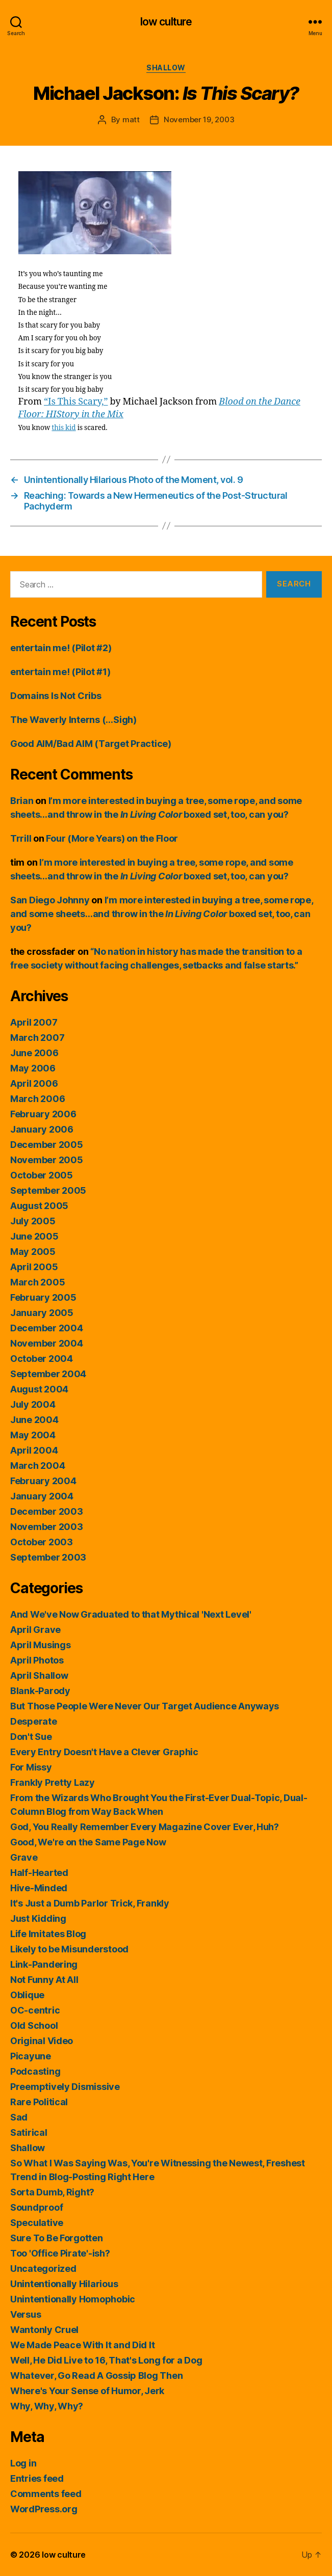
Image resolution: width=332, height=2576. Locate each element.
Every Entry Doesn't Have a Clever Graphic (104, 1752)
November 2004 (46, 1343)
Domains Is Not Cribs (55, 695)
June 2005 (34, 1236)
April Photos (37, 1660)
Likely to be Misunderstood (69, 1949)
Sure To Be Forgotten (56, 2238)
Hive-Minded (38, 1888)
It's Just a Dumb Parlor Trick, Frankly (89, 1903)
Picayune (30, 2056)
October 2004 (41, 1358)
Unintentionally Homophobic (72, 2299)
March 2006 (37, 1098)
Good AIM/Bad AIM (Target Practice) (90, 743)
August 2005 (39, 1205)
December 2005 (46, 1144)
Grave (24, 1857)
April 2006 (34, 1083)
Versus (25, 2314)
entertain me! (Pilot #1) (60, 671)
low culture (166, 21)
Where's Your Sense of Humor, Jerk (87, 2390)
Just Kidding (38, 1918)
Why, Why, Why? (46, 2406)
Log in (23, 2463)
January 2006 (41, 1129)
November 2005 (46, 1160)
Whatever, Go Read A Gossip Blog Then (96, 2375)
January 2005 (41, 1312)
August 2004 (39, 1389)
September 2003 (48, 1557)
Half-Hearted (39, 1872)
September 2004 (48, 1374)
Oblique (27, 1995)
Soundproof (36, 2207)
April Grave (35, 1629)
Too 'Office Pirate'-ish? (60, 2253)
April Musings (40, 1645)
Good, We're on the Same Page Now (88, 1842)
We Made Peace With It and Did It (82, 2345)
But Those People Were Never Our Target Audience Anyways (144, 1706)
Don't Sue (31, 1736)
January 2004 (41, 1496)
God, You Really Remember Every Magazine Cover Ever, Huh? (144, 1826)
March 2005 (37, 1282)
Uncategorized (43, 2268)
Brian (22, 800)
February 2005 (43, 1297)
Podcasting (35, 2071)
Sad (19, 2117)
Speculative (36, 2222)
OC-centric (35, 2010)
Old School (34, 2025)
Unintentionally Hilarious (64, 2283)
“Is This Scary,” (76, 402)
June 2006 (34, 1053)
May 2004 (33, 1435)
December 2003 (46, 1511)
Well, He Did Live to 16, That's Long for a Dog (106, 2360)
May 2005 (33, 1251)
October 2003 (41, 1542)
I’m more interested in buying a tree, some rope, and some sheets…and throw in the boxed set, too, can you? (161, 914)
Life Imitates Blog (48, 1933)
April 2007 (33, 1022)
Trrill (20, 838)
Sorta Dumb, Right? (52, 2192)
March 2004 (37, 1465)
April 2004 (34, 1450)
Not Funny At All (44, 1979)
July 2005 (33, 1221)
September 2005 (48, 1190)
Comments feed (46, 2493)
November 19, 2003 (199, 119)
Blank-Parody (40, 1690)
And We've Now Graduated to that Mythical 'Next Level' (130, 1614)
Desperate (33, 1721)
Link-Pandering (44, 1964)
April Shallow (39, 1675)
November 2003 (46, 1526)
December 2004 (46, 1328)
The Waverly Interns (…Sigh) (73, 719)
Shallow (166, 67)
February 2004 (43, 1480)
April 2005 (34, 1267)
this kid (63, 427)
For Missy (31, 1767)
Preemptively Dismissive (65, 2086)
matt (131, 119)
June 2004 (34, 1419)
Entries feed (37, 2478)
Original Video (41, 2040)
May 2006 (33, 1068)
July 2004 (33, 1404)
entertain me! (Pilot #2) (61, 647)
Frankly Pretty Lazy (52, 1782)
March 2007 (37, 1037)
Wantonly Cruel (44, 2329)
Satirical (28, 2132)
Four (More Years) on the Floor (112, 838)
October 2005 (41, 1175)
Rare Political (39, 2102)
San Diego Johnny (50, 900)
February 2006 (43, 1114)
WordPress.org (44, 2509)
